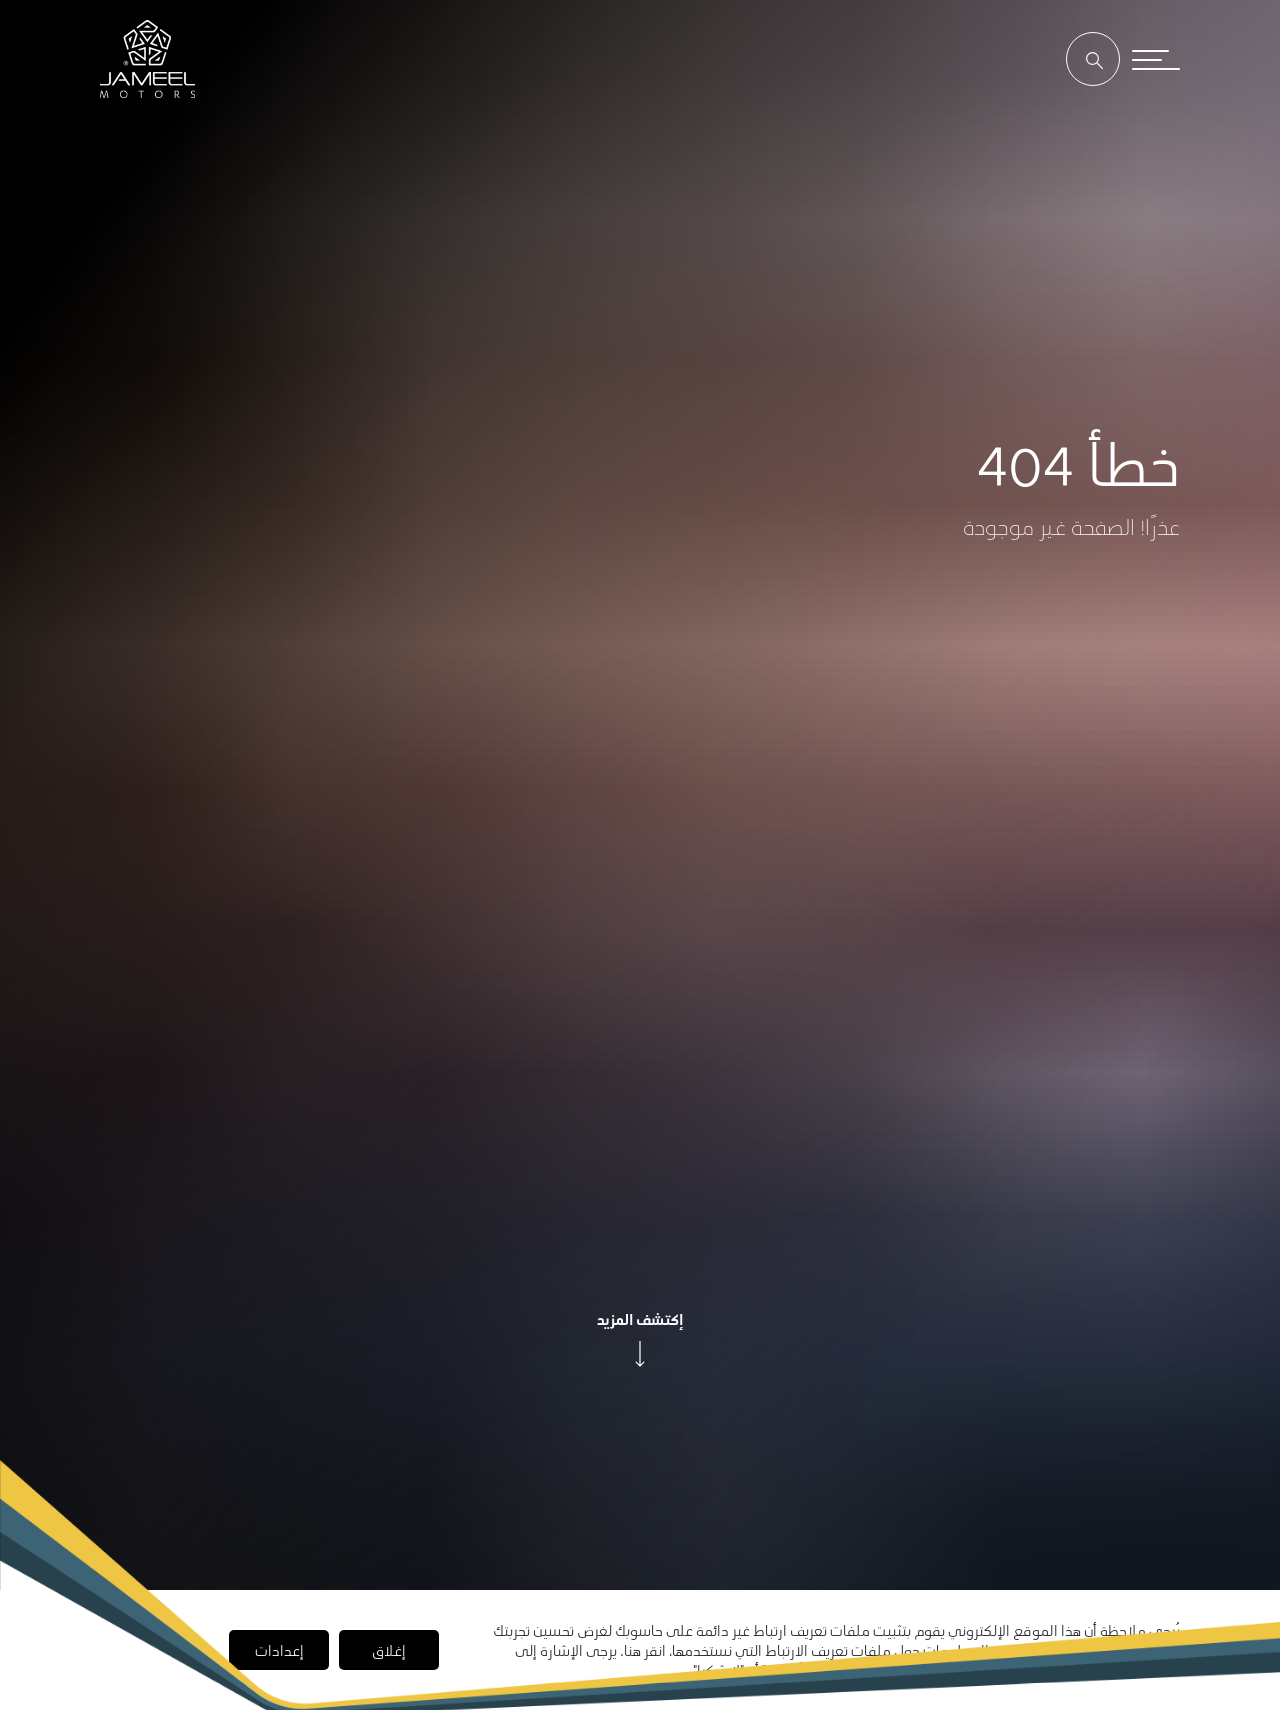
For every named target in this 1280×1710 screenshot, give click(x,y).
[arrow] (640, 1354)
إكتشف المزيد (640, 1319)
